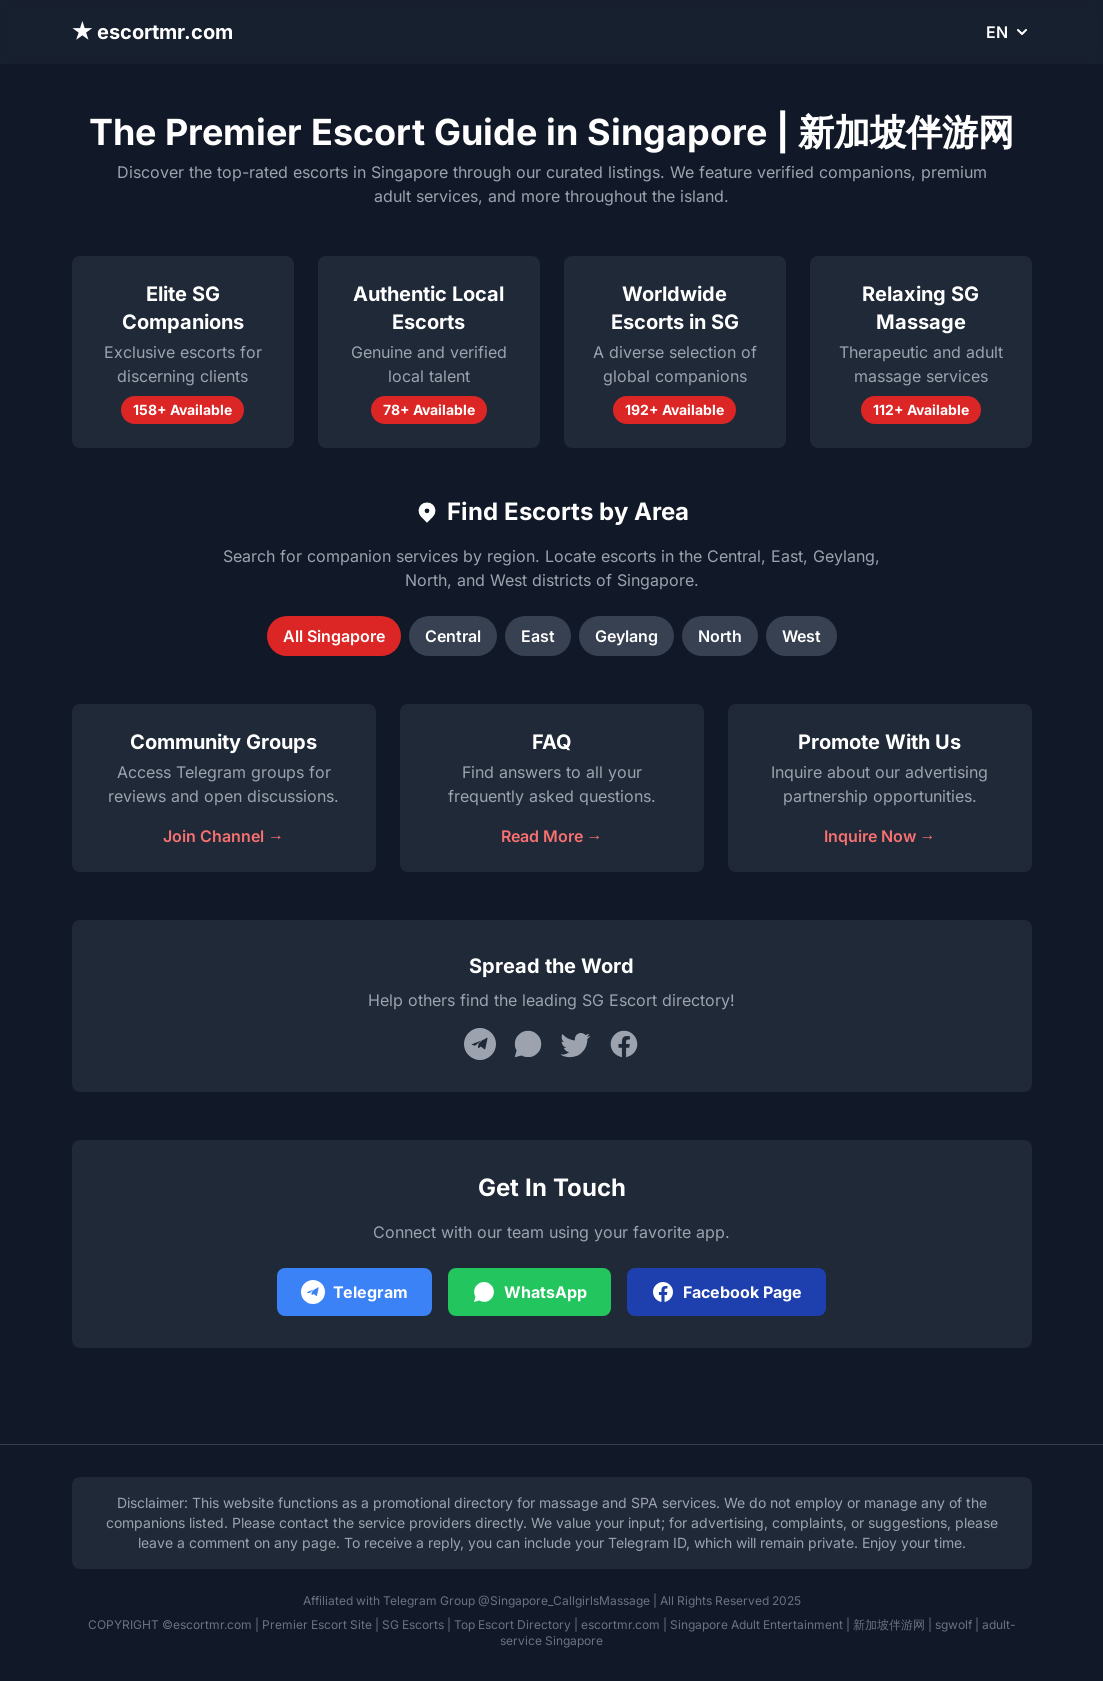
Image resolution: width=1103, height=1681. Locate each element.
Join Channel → (223, 836)
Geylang (626, 636)
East (538, 636)
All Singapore (334, 636)
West (801, 636)
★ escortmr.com (153, 32)
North (720, 636)
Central (453, 636)
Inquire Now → (880, 836)
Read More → (552, 836)
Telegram (354, 1292)
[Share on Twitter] (576, 1044)
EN (1009, 32)
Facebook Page (726, 1292)
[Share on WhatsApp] (528, 1044)
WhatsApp (529, 1292)
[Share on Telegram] (480, 1044)
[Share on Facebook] (624, 1044)
